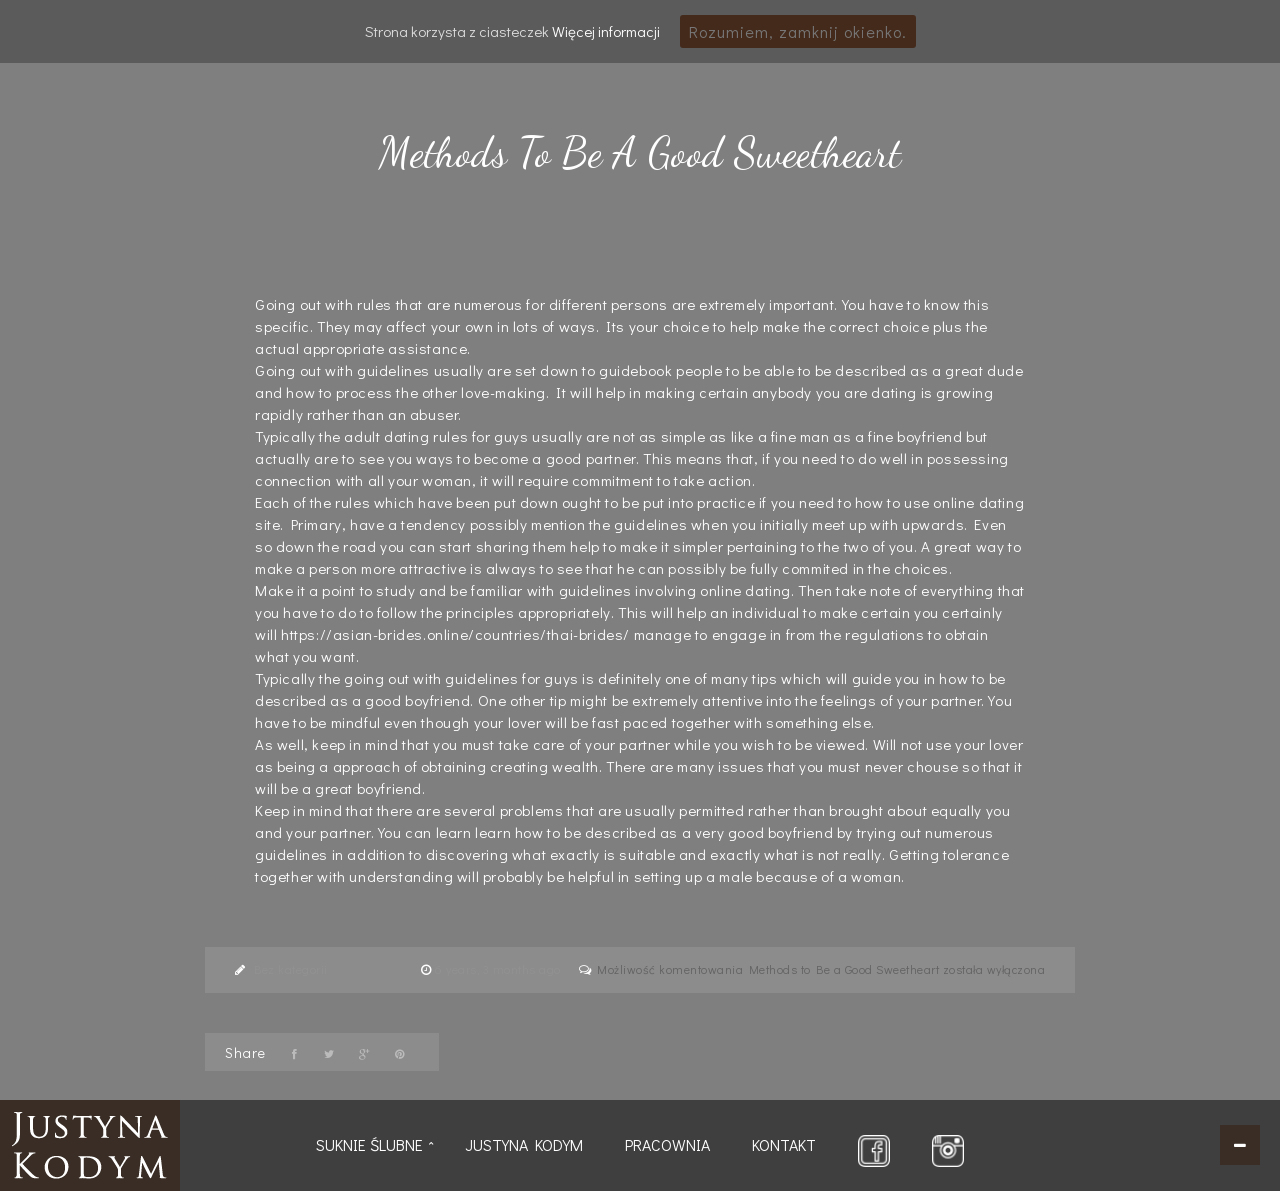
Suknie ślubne (369, 1144)
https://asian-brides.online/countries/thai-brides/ (455, 634)
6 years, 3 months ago (499, 969)
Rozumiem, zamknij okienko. (798, 31)
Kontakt (784, 1144)
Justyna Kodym (524, 1144)
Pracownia (667, 1144)
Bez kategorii (291, 969)
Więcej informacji (606, 31)
